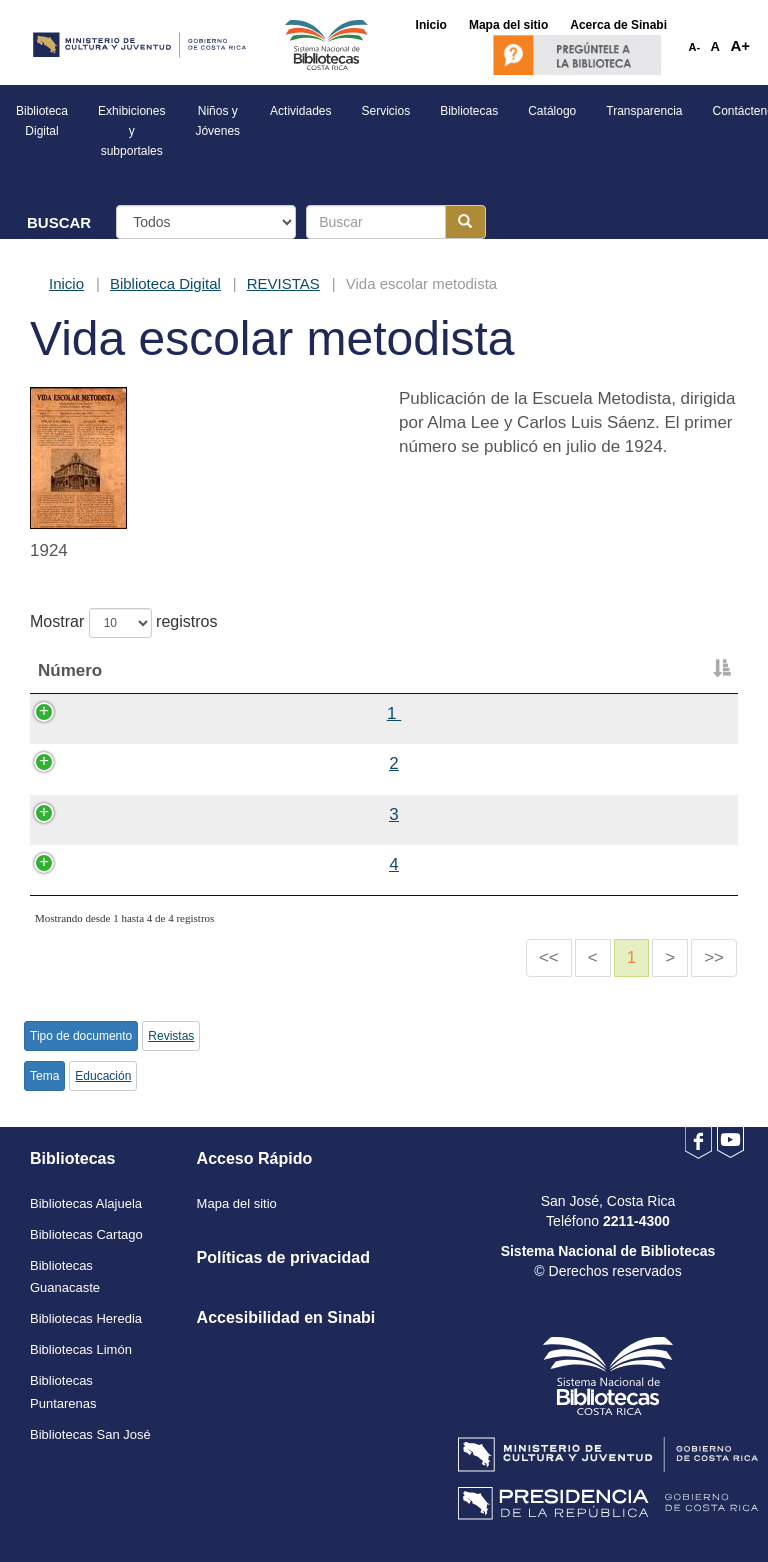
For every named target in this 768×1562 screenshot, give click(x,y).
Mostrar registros (123, 623)
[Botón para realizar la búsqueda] (465, 222)
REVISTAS (283, 283)
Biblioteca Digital (165, 283)
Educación (103, 1076)
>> (714, 957)
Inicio (66, 283)
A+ (740, 45)
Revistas (171, 1036)
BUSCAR (59, 222)
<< (549, 957)
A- (695, 47)
